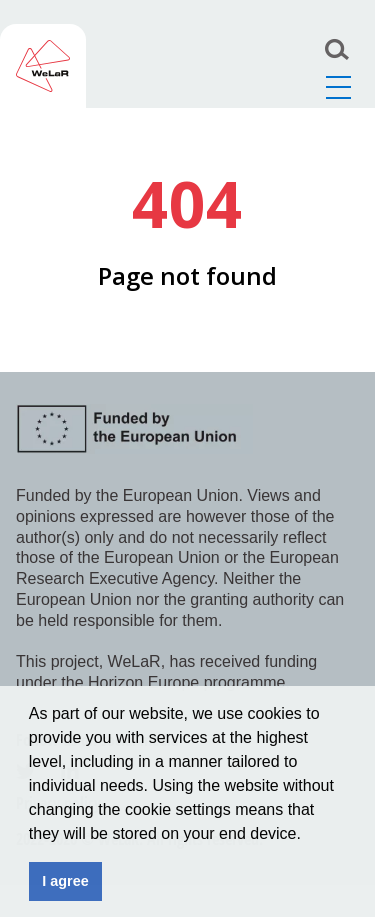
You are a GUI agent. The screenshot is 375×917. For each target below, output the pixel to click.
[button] (308, 835)
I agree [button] (65, 881)
